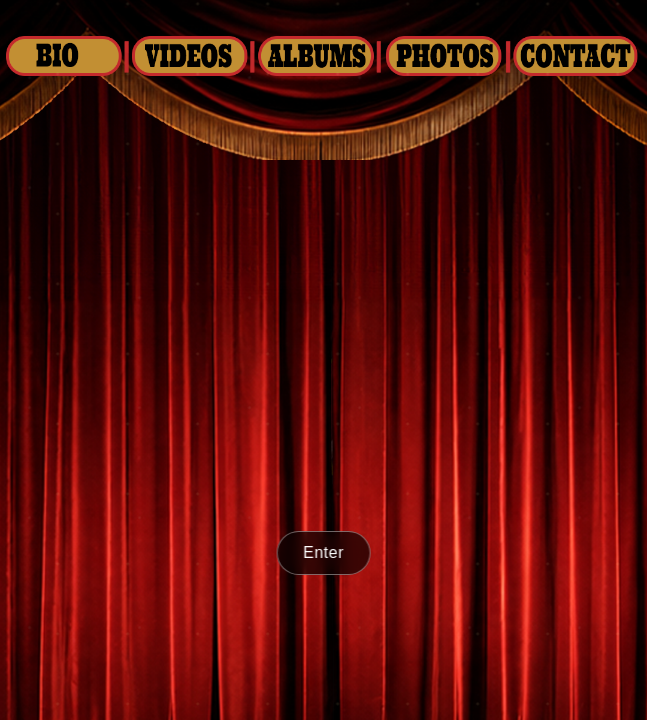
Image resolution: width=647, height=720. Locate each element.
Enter (323, 552)
